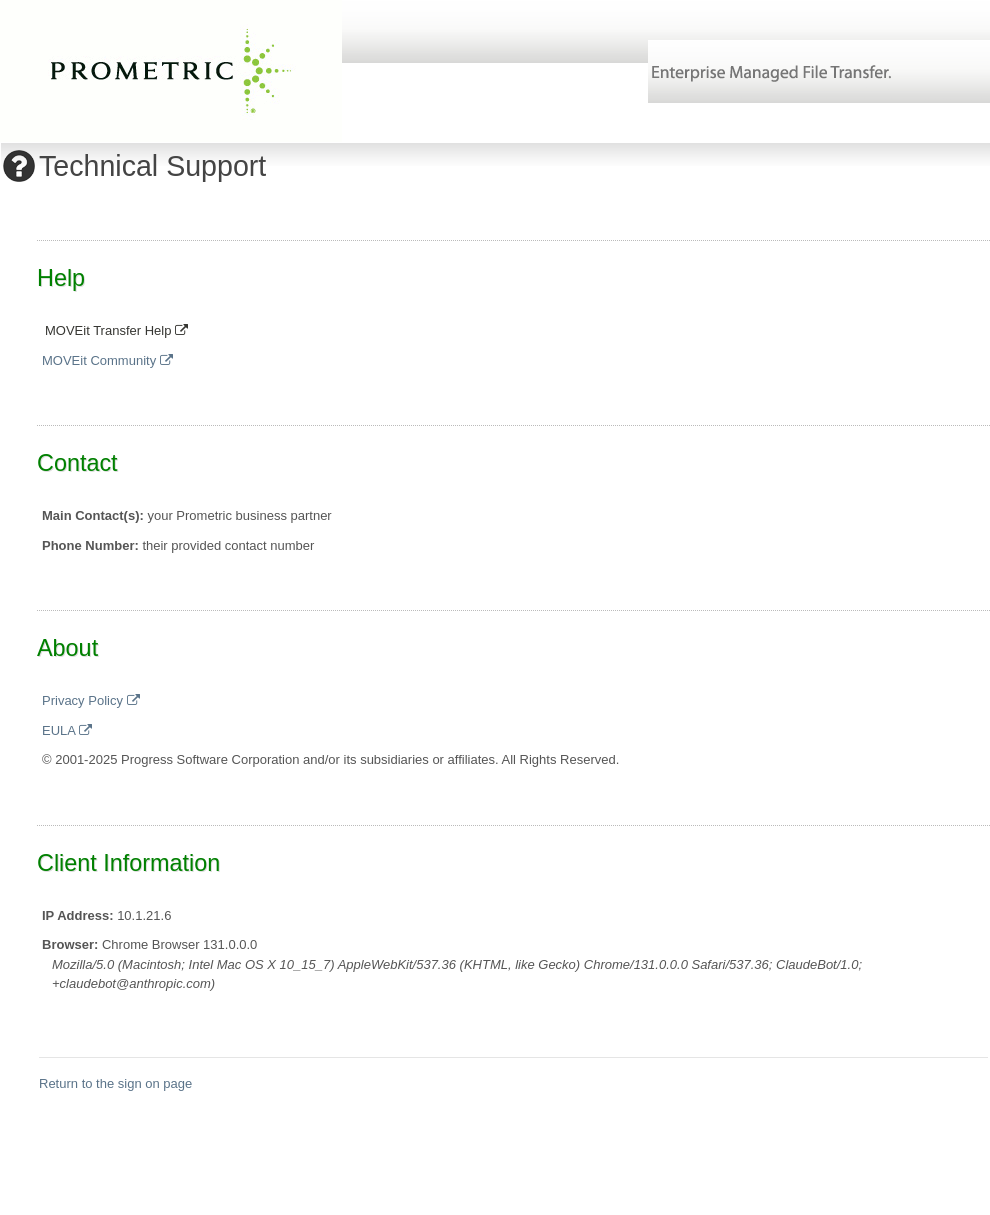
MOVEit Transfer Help (116, 330)
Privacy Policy (91, 700)
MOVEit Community (107, 360)
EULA (67, 730)
